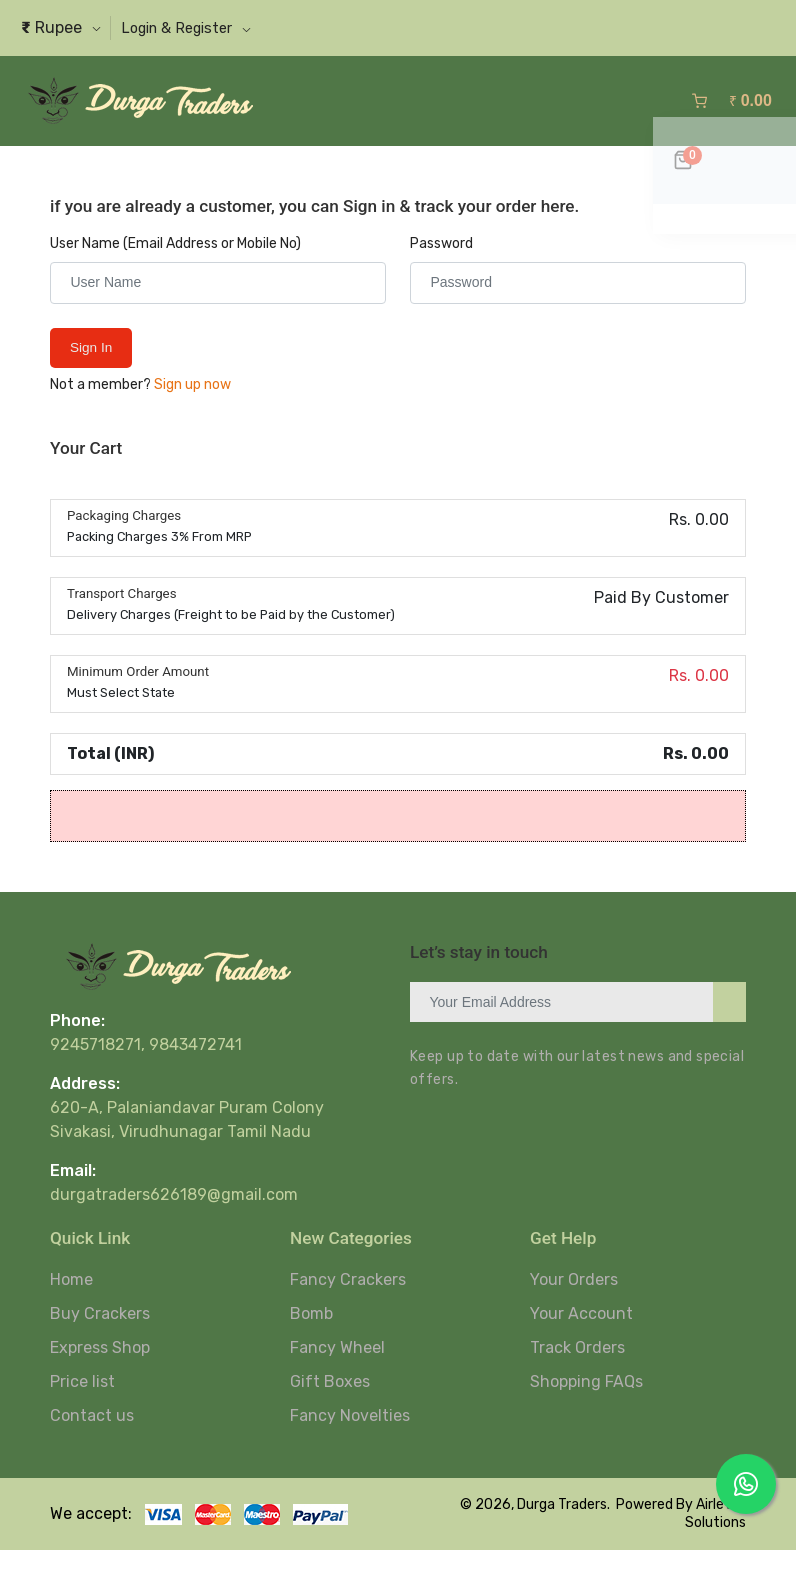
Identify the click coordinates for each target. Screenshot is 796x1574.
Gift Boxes (330, 1405)
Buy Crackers (100, 1337)
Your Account (581, 1337)
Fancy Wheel (337, 1371)
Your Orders (574, 1303)
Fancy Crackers (348, 1303)
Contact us (92, 1439)
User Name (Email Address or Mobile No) (175, 267)
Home (71, 1303)
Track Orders (577, 1371)
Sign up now (192, 408)
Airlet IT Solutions (715, 1537)
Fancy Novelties (350, 1439)
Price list (82, 1405)
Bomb (311, 1337)
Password (441, 267)
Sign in (93, 371)
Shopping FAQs (586, 1405)
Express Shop (100, 1371)
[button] (201, 27)
